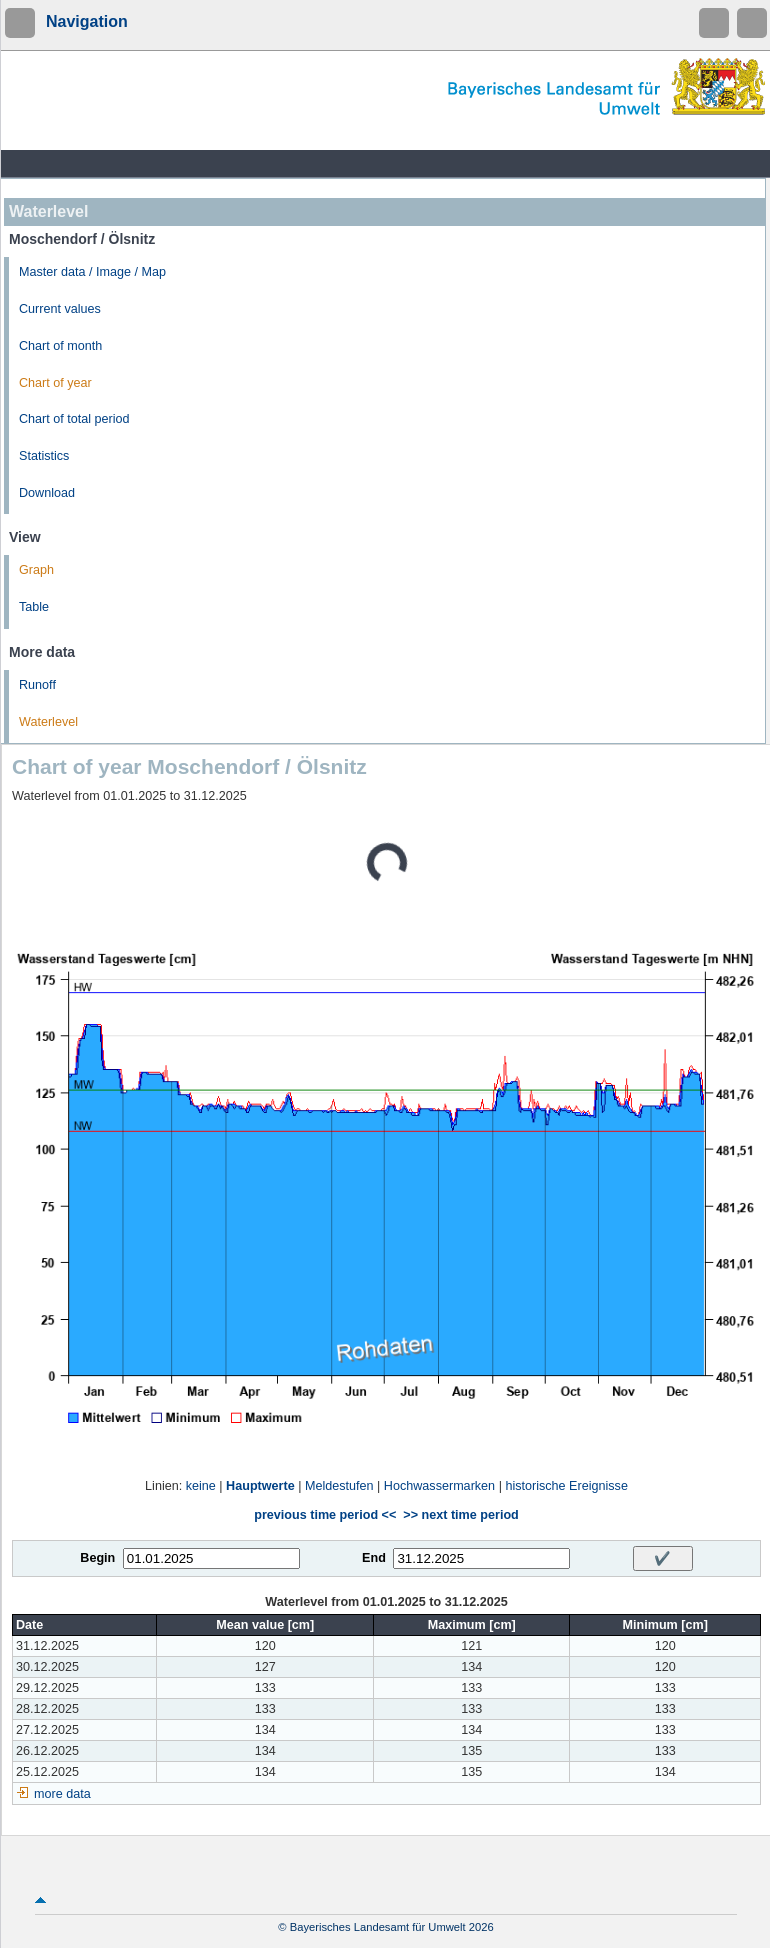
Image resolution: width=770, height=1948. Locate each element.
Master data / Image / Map (92, 272)
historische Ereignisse (566, 1486)
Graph (36, 570)
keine (201, 1486)
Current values (60, 309)
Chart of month (60, 346)
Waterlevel (48, 722)
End (374, 1558)
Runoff (37, 685)
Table (34, 607)
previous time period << (325, 1515)
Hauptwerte (260, 1486)
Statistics (44, 456)
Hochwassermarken (439, 1486)
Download (47, 493)
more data (62, 1794)
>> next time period (460, 1515)
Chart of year (55, 383)
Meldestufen (339, 1486)
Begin (97, 1558)
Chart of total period (74, 419)
